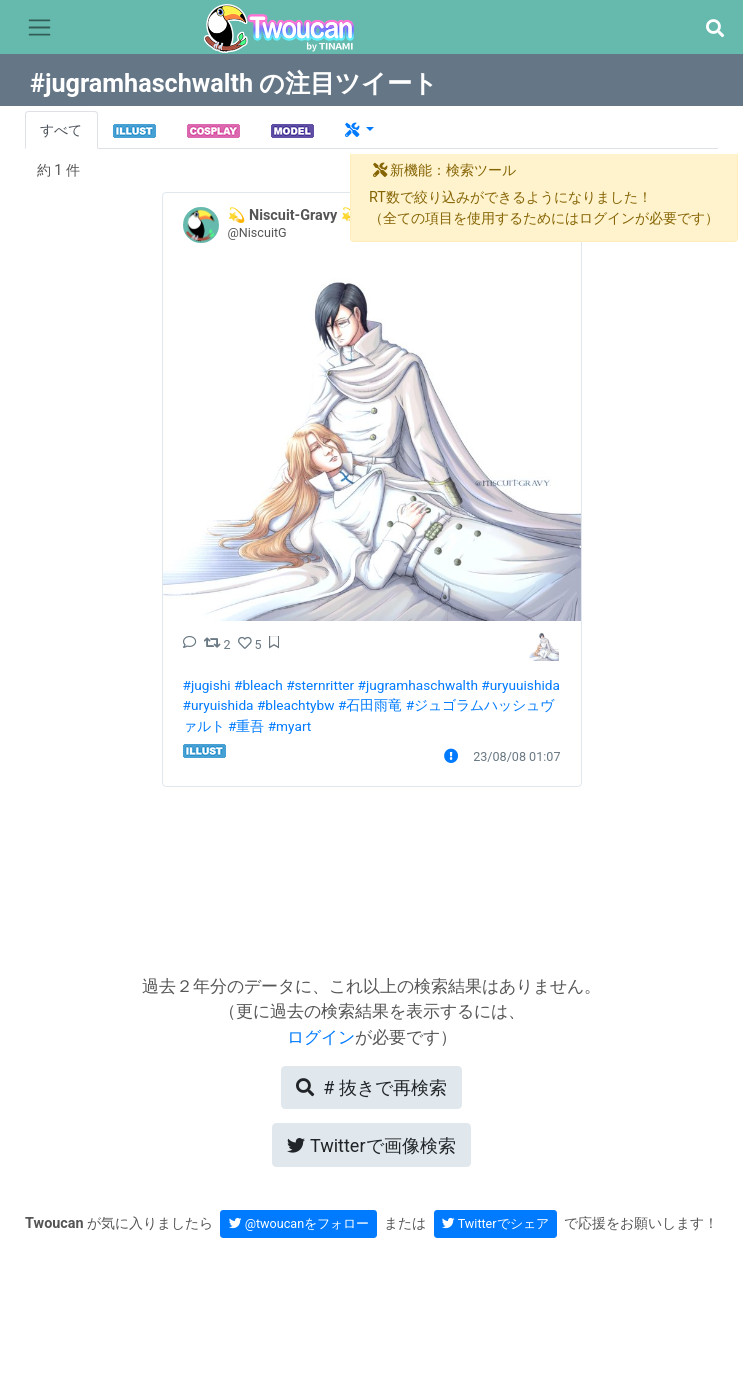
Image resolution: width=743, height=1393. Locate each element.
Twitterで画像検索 (371, 1145)
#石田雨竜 (370, 705)
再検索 (371, 1087)
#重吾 (246, 726)
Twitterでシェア (495, 1223)
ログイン (321, 1037)
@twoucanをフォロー (299, 1223)
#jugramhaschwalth (418, 685)
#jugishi (207, 685)
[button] (714, 28)
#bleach (258, 685)
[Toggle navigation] (39, 28)
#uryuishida (218, 705)
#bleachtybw (296, 705)
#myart (290, 726)
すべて (61, 130)
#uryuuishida (520, 685)
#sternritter (320, 685)
